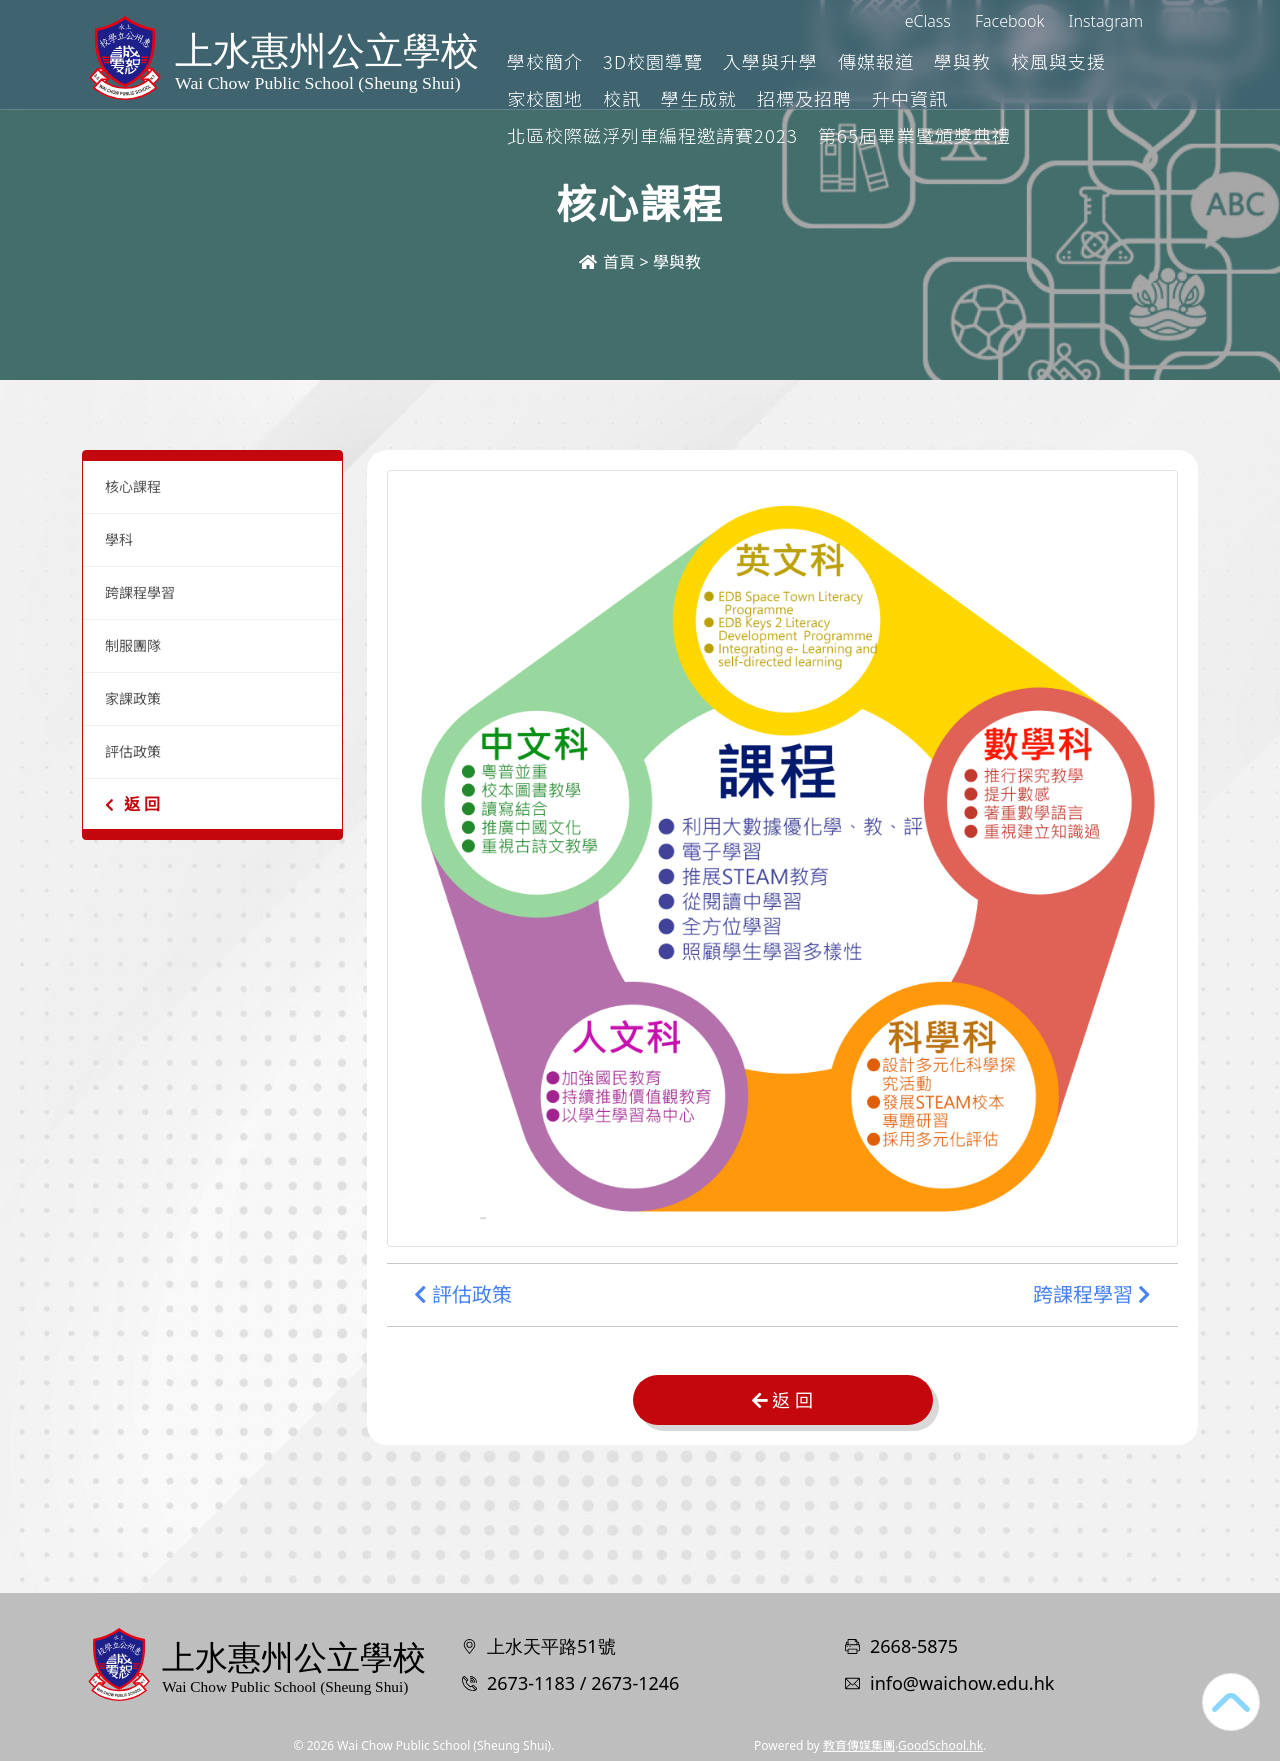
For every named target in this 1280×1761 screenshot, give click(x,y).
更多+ (1124, 61)
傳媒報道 (960, 61)
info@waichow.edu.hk (962, 1683)
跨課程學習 (140, 592)
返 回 (132, 804)
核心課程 (133, 486)
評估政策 (133, 751)
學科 (119, 539)
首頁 (607, 262)
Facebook (1009, 21)
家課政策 (133, 698)
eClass (928, 21)
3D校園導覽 (737, 61)
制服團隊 (133, 645)
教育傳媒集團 (859, 1745)
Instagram (1106, 21)
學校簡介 (629, 61)
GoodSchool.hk (940, 1745)
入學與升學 (854, 61)
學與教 (1046, 61)
